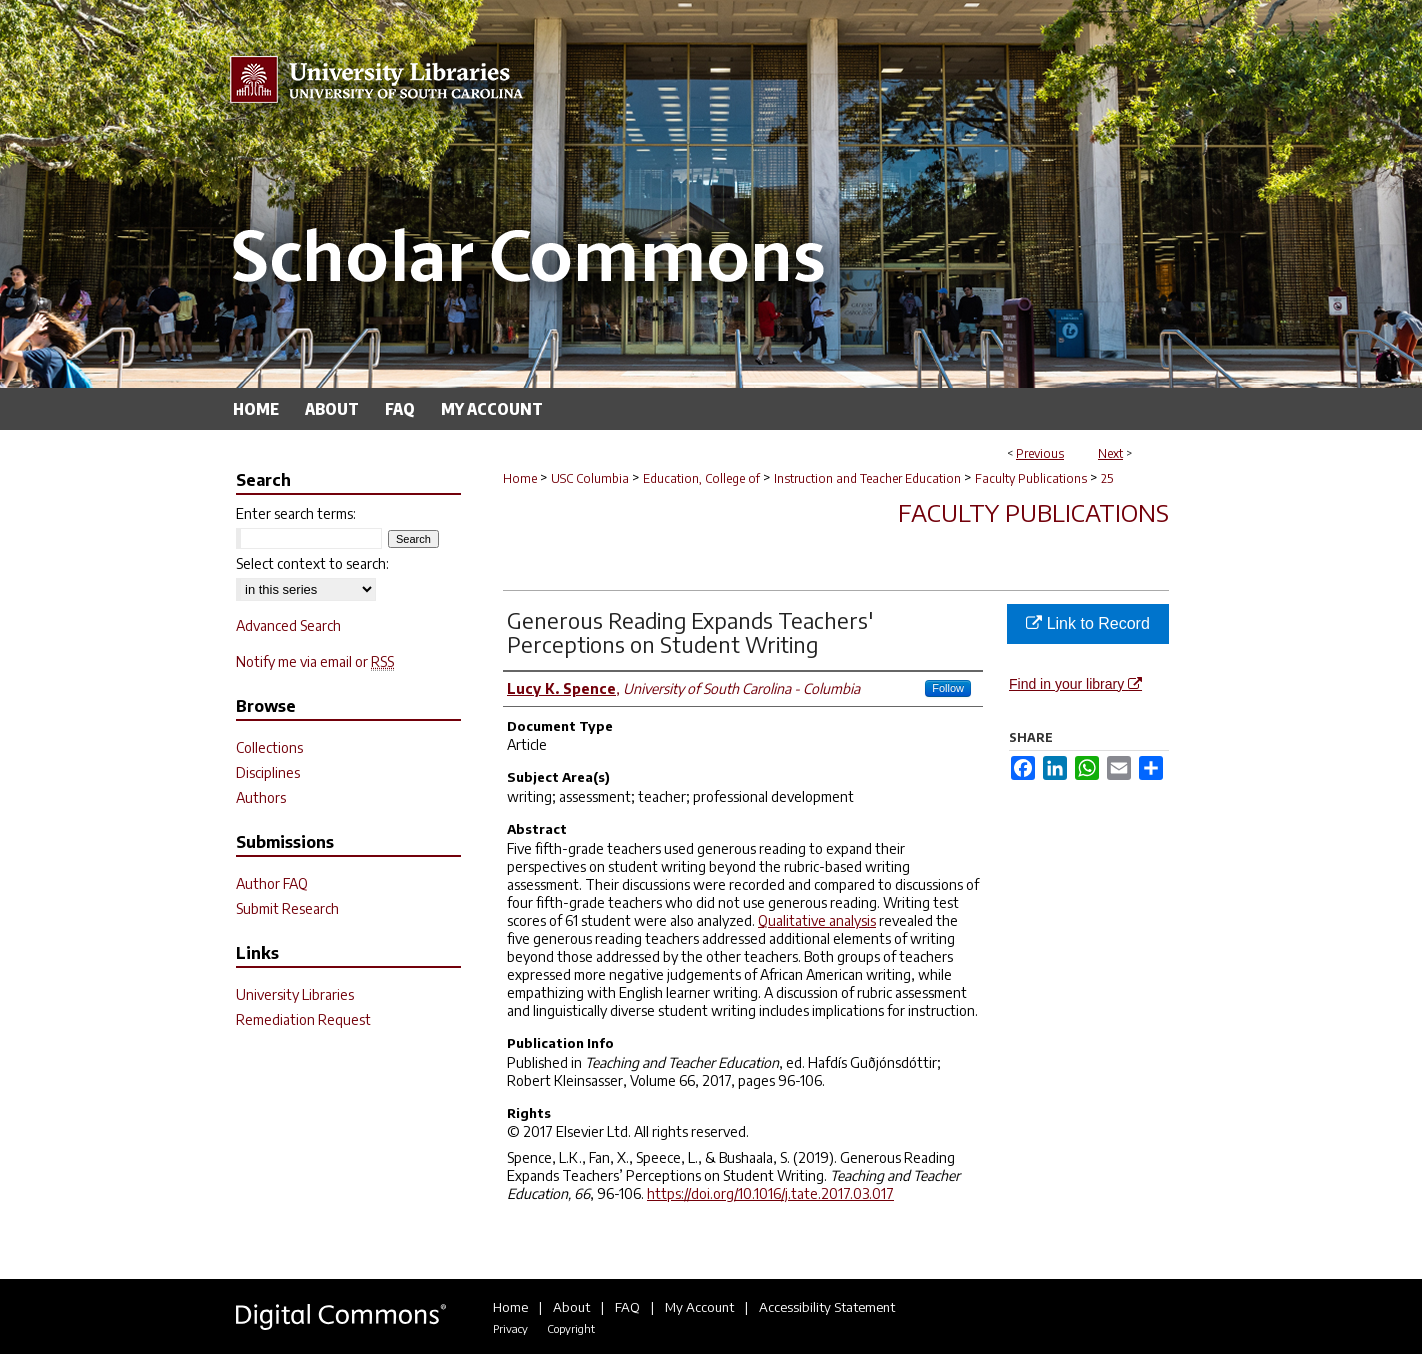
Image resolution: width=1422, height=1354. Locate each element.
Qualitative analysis (817, 920)
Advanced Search (288, 625)
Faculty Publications (1031, 478)
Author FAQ (272, 883)
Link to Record (1088, 623)
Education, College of (701, 478)
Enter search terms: (296, 513)
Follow (948, 688)
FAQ (627, 1307)
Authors (261, 797)
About (571, 1307)
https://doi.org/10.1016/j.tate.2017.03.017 (770, 1193)
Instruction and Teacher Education (867, 478)
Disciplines (268, 772)
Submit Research (287, 908)
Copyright (571, 1328)
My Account (699, 1307)
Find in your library (1075, 684)
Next (1110, 453)
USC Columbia (590, 478)
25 (1107, 478)
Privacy (510, 1328)
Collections (269, 747)
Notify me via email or (315, 661)
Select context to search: (312, 563)
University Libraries (295, 994)
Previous (1040, 453)
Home (520, 478)
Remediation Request (303, 1019)
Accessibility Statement (827, 1307)
